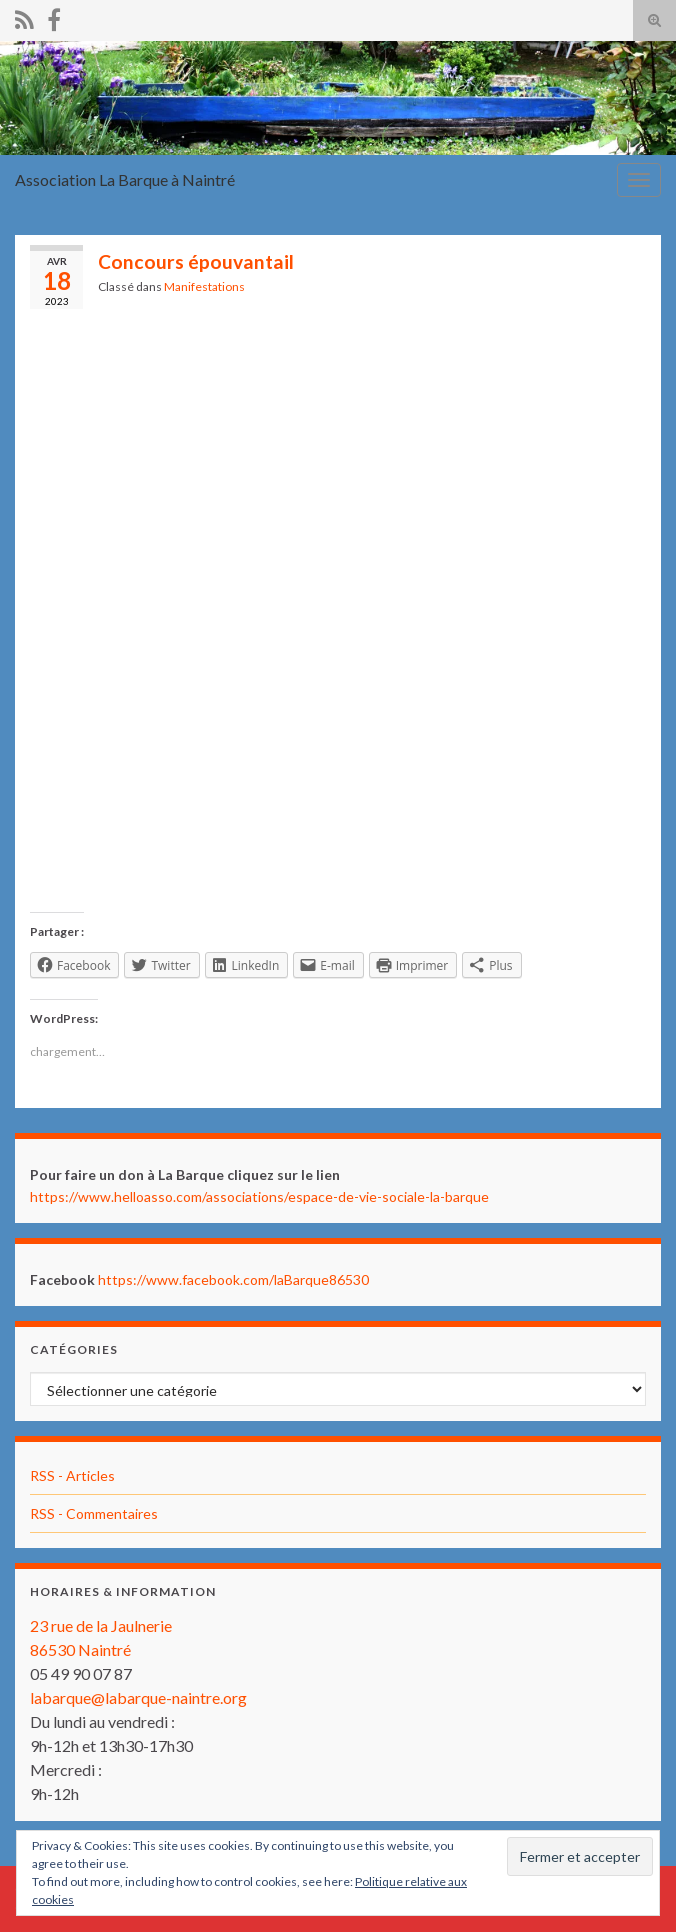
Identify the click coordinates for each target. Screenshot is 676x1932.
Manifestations (204, 286)
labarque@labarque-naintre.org (138, 1697)
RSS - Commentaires (94, 1513)
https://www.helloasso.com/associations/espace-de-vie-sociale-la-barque (259, 1196)
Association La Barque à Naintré (125, 179)
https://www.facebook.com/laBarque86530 (233, 1279)
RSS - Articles (72, 1475)
